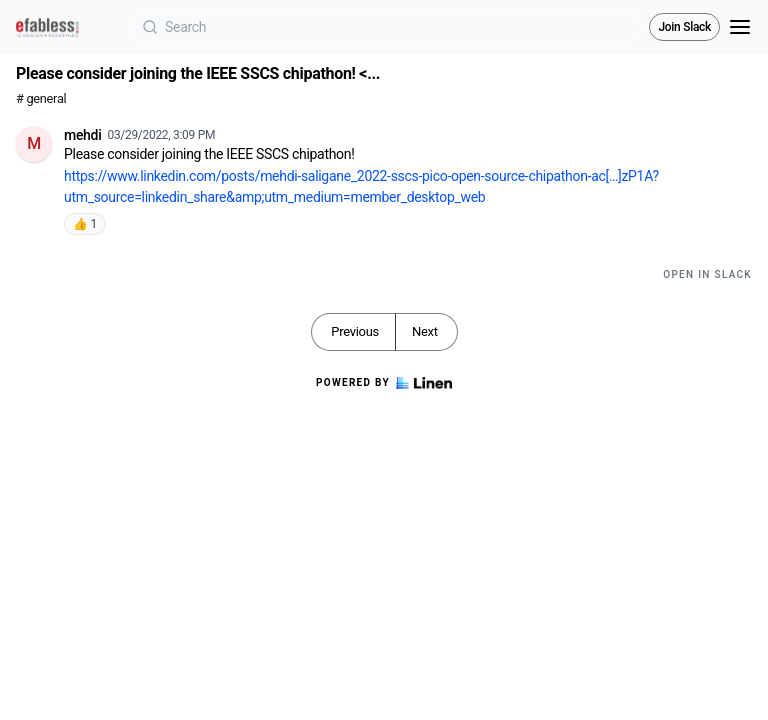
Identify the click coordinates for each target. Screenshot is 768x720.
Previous (355, 331)
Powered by (384, 383)
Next (425, 331)
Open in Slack (707, 274)
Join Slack (684, 27)
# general (41, 98)
